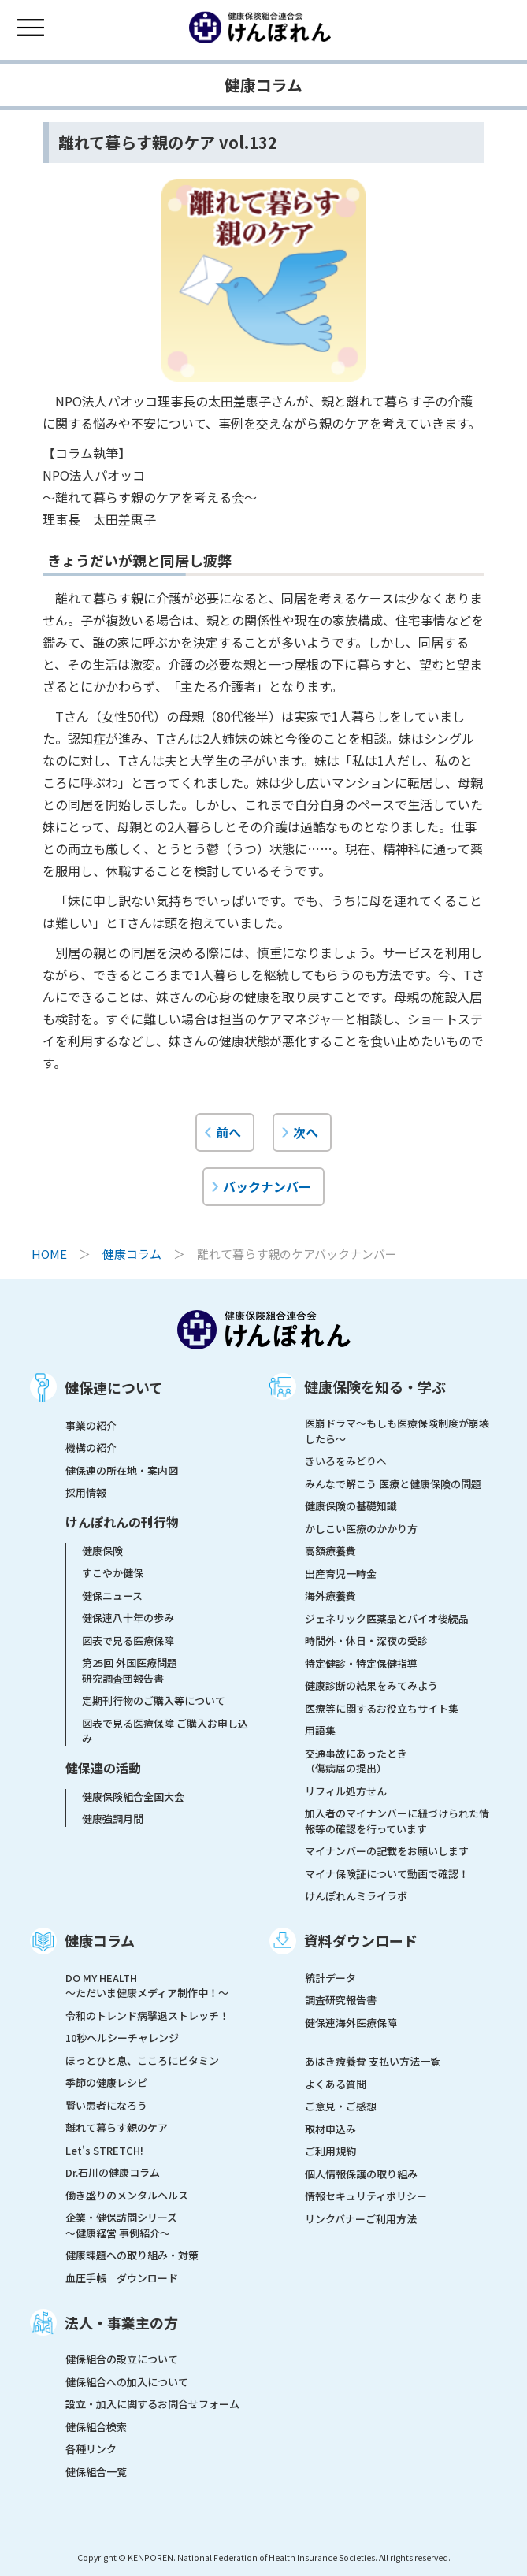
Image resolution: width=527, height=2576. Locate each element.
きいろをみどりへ (346, 1460)
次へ (305, 1132)
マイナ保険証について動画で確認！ (387, 1873)
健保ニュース (112, 1595)
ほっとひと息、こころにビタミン (142, 2060)
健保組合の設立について (121, 2358)
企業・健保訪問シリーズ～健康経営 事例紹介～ (121, 2225)
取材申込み (330, 2128)
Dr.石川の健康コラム (112, 2172)
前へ (228, 1132)
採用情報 (85, 1492)
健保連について (114, 1387)
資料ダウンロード (361, 1940)
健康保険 (102, 1550)
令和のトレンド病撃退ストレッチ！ (147, 2015)
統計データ (330, 1977)
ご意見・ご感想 (341, 2106)
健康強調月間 (112, 1818)
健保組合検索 (96, 2426)
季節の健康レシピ (106, 2082)
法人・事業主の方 (121, 2322)
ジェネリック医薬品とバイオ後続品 (387, 1618)
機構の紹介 (91, 1447)
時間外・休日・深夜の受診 (366, 1640)
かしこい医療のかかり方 (361, 1528)
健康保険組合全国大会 (133, 1796)
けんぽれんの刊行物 (122, 1522)
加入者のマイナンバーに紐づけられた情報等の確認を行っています (397, 1821)
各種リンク (91, 2448)
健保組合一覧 (96, 2471)
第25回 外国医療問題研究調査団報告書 (129, 1670)
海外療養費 (330, 1595)
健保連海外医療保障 (351, 2022)
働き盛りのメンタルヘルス (126, 2195)
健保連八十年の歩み (128, 1617)
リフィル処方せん (346, 1791)
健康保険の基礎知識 (351, 1505)
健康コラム (131, 1253)
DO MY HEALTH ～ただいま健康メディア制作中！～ (146, 1985)
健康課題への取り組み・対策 (132, 2255)
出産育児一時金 (341, 1573)
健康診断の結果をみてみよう (371, 1685)
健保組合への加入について (126, 2381)
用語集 (320, 1730)
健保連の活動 (103, 1767)
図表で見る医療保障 (128, 1640)
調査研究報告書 (341, 1999)
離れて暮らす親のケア (116, 2127)
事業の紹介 (91, 1425)
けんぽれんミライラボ (356, 1895)
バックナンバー (267, 1186)
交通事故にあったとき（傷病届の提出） (356, 1761)
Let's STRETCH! (104, 2150)
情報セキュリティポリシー (366, 2195)
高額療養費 (330, 1550)
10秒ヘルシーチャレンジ (122, 2037)
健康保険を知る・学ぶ (375, 1386)
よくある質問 (335, 2084)
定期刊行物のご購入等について (153, 1700)
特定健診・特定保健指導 (361, 1663)
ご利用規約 (330, 2151)
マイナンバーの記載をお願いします (387, 1850)
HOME (49, 1253)
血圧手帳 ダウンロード (121, 2277)
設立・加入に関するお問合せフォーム (152, 2403)
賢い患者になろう (106, 2105)
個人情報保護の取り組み (361, 2173)
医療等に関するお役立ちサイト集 (381, 1708)
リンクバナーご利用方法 (361, 2218)
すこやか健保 (112, 1572)
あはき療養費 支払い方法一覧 (372, 2061)
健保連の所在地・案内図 (121, 1470)
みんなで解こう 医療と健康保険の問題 (393, 1483)
